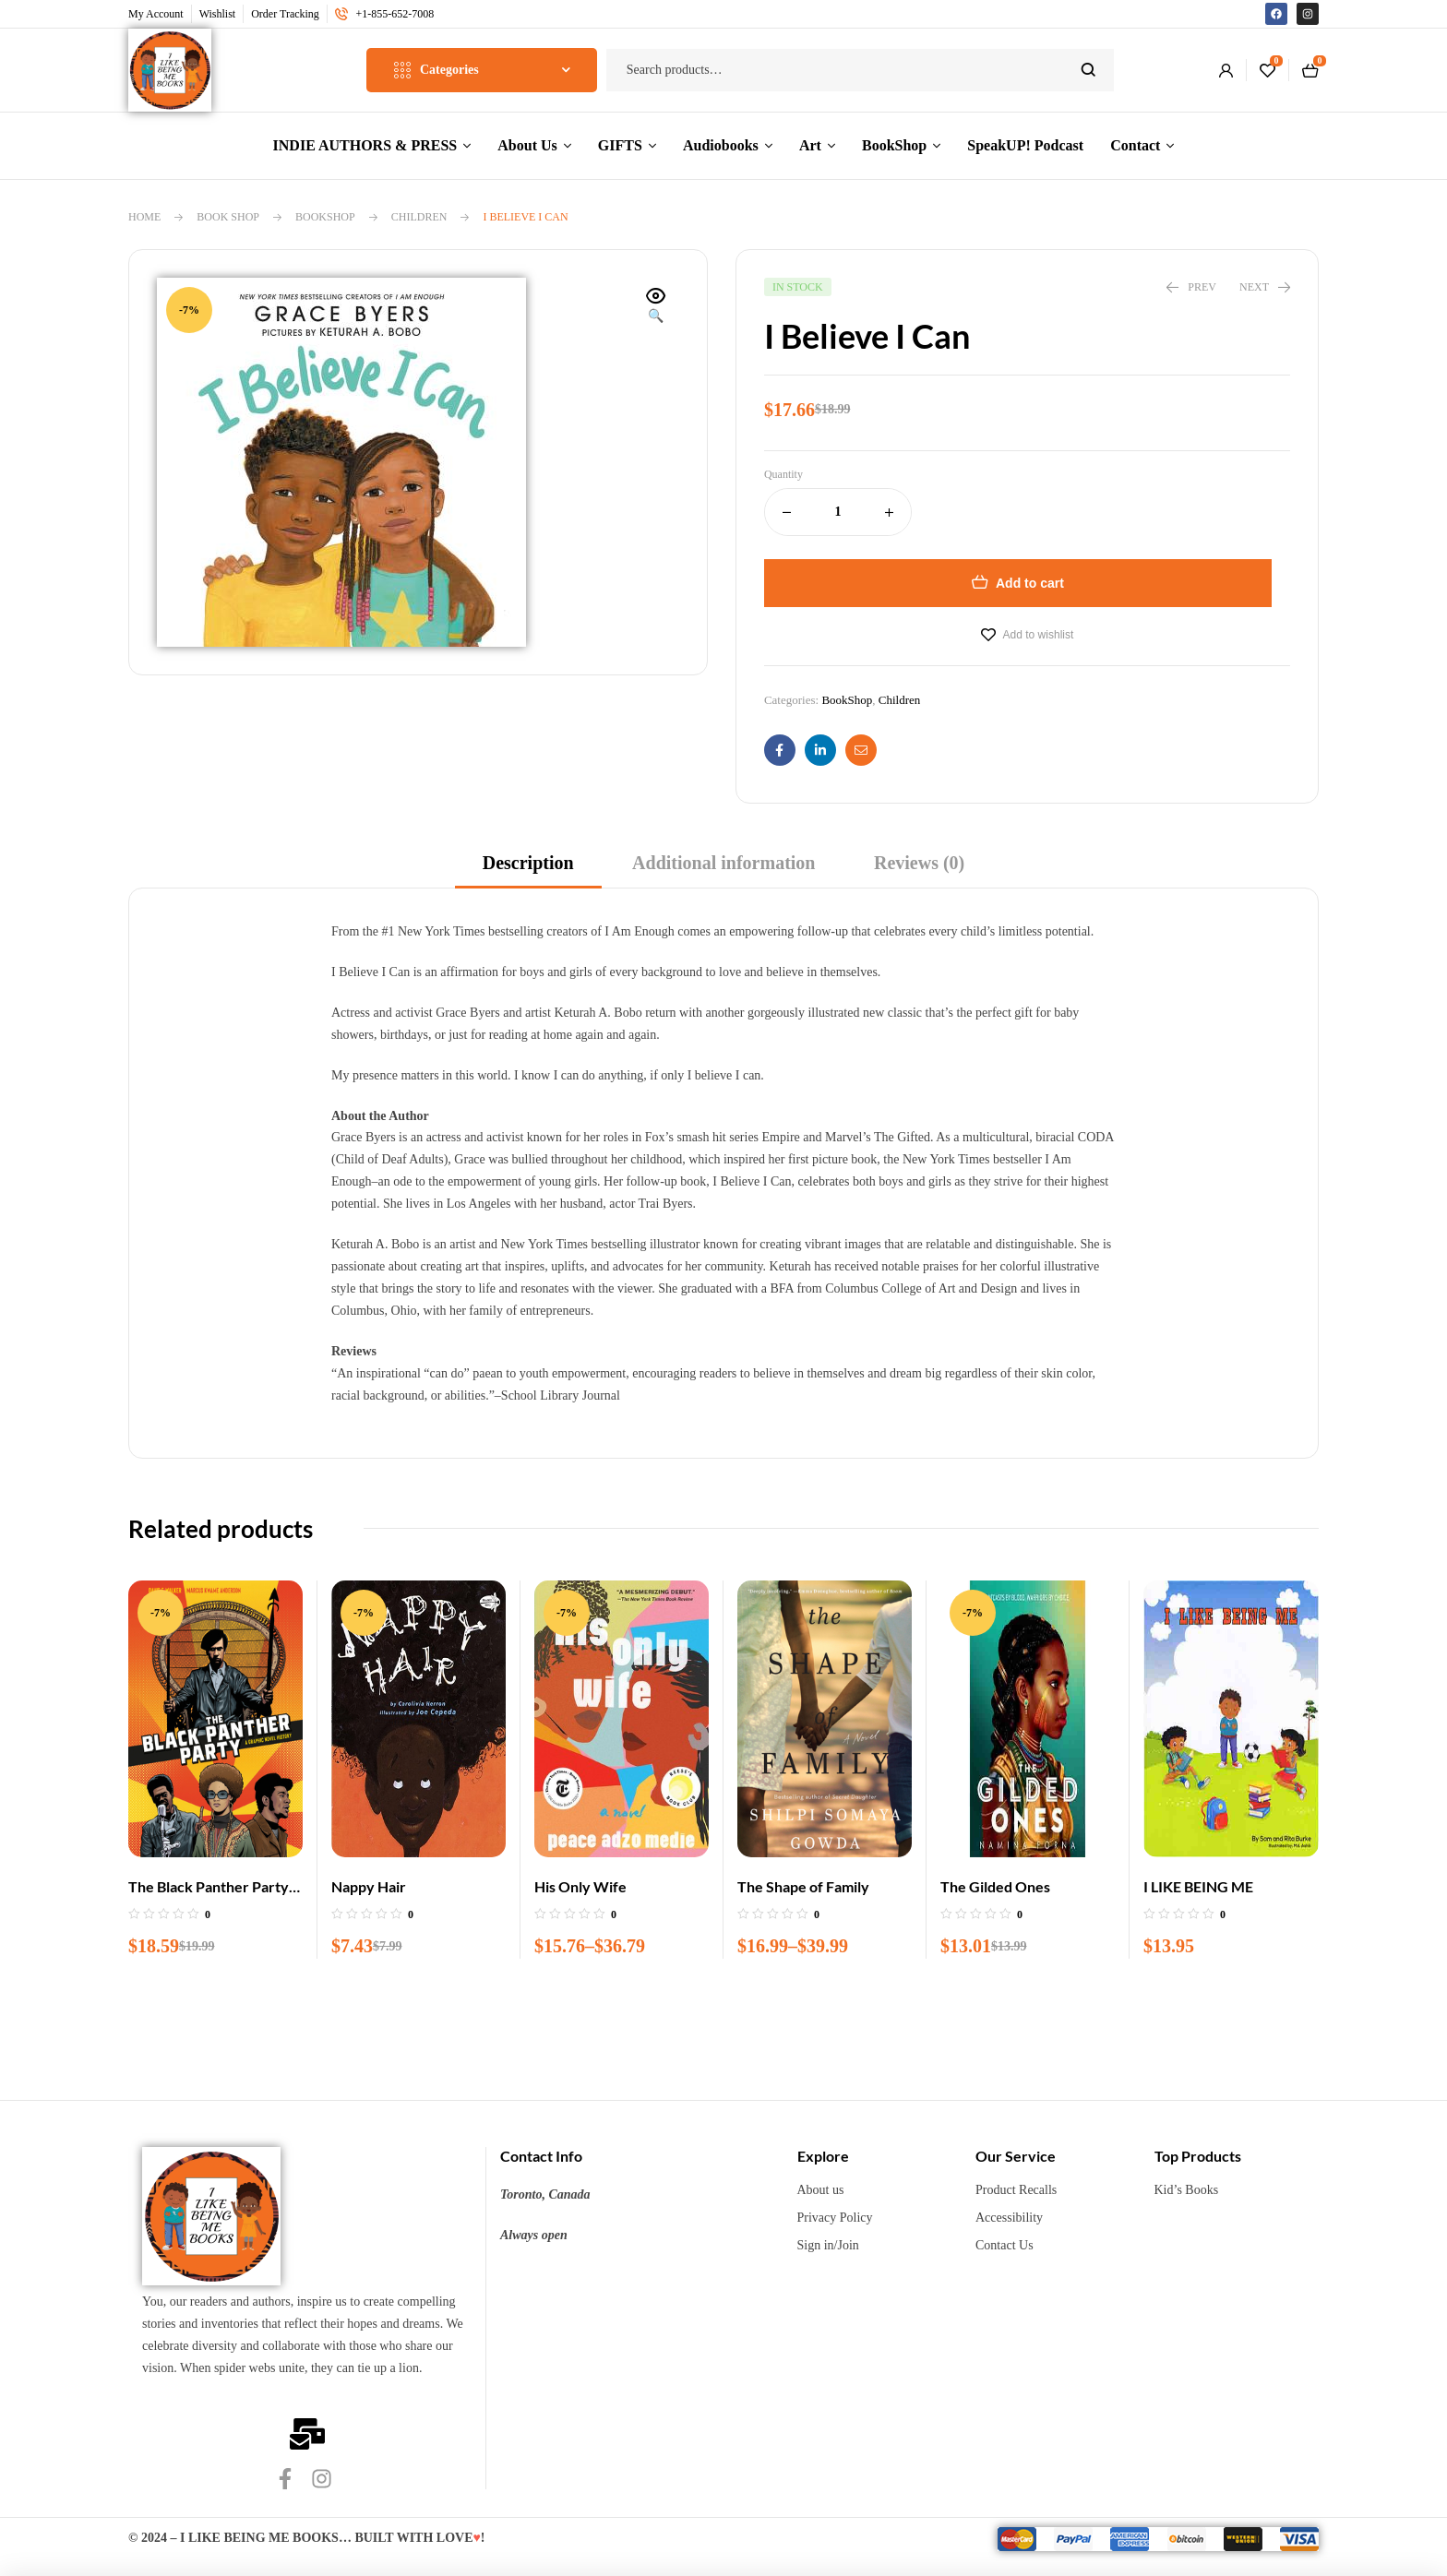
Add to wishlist (1038, 634)
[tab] (528, 869)
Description (528, 863)
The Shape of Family (803, 1886)
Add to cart (1030, 583)
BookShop (325, 216)
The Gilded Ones (995, 1886)
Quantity (783, 474)
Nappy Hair (368, 1886)
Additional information (723, 863)
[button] (656, 307)
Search (1088, 70)
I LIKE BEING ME (1198, 1886)
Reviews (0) (919, 863)
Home (144, 216)
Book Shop (228, 216)
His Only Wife (580, 1886)
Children (419, 216)
